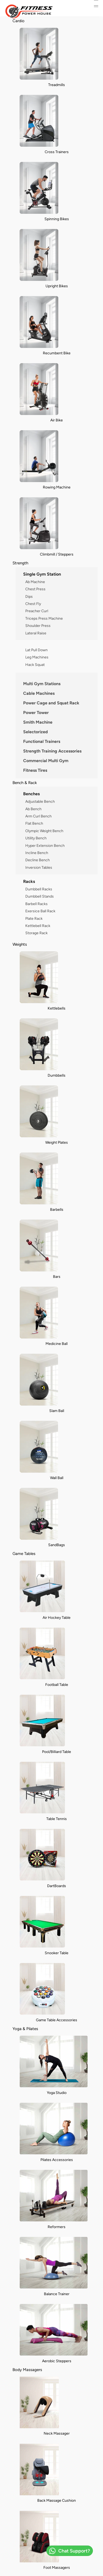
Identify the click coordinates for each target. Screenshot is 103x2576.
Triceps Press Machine (44, 618)
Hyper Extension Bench (45, 845)
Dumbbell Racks (38, 889)
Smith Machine (37, 722)
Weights (20, 944)
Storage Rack (36, 933)
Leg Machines (36, 657)
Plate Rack (34, 918)
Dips (29, 596)
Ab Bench (33, 809)
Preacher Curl (36, 611)
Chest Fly (33, 604)
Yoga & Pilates (25, 2028)
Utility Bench (36, 838)
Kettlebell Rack (37, 926)
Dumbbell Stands (39, 896)
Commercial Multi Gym (45, 760)
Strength (20, 563)
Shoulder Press (38, 625)
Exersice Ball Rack (40, 911)
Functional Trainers (41, 741)
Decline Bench (37, 860)
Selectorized (35, 731)
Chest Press (35, 589)
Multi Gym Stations (41, 683)
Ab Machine (35, 582)
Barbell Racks (36, 904)
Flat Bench (34, 823)
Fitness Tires (35, 770)
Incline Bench (36, 853)
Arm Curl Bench (38, 816)
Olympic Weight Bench (44, 831)
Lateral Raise (35, 633)
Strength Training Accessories (52, 751)
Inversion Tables (38, 867)
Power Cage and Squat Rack (51, 702)
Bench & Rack (25, 782)
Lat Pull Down (36, 650)
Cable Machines (39, 693)
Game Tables (24, 1553)
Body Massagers (27, 2369)
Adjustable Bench (40, 801)
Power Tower (36, 712)
